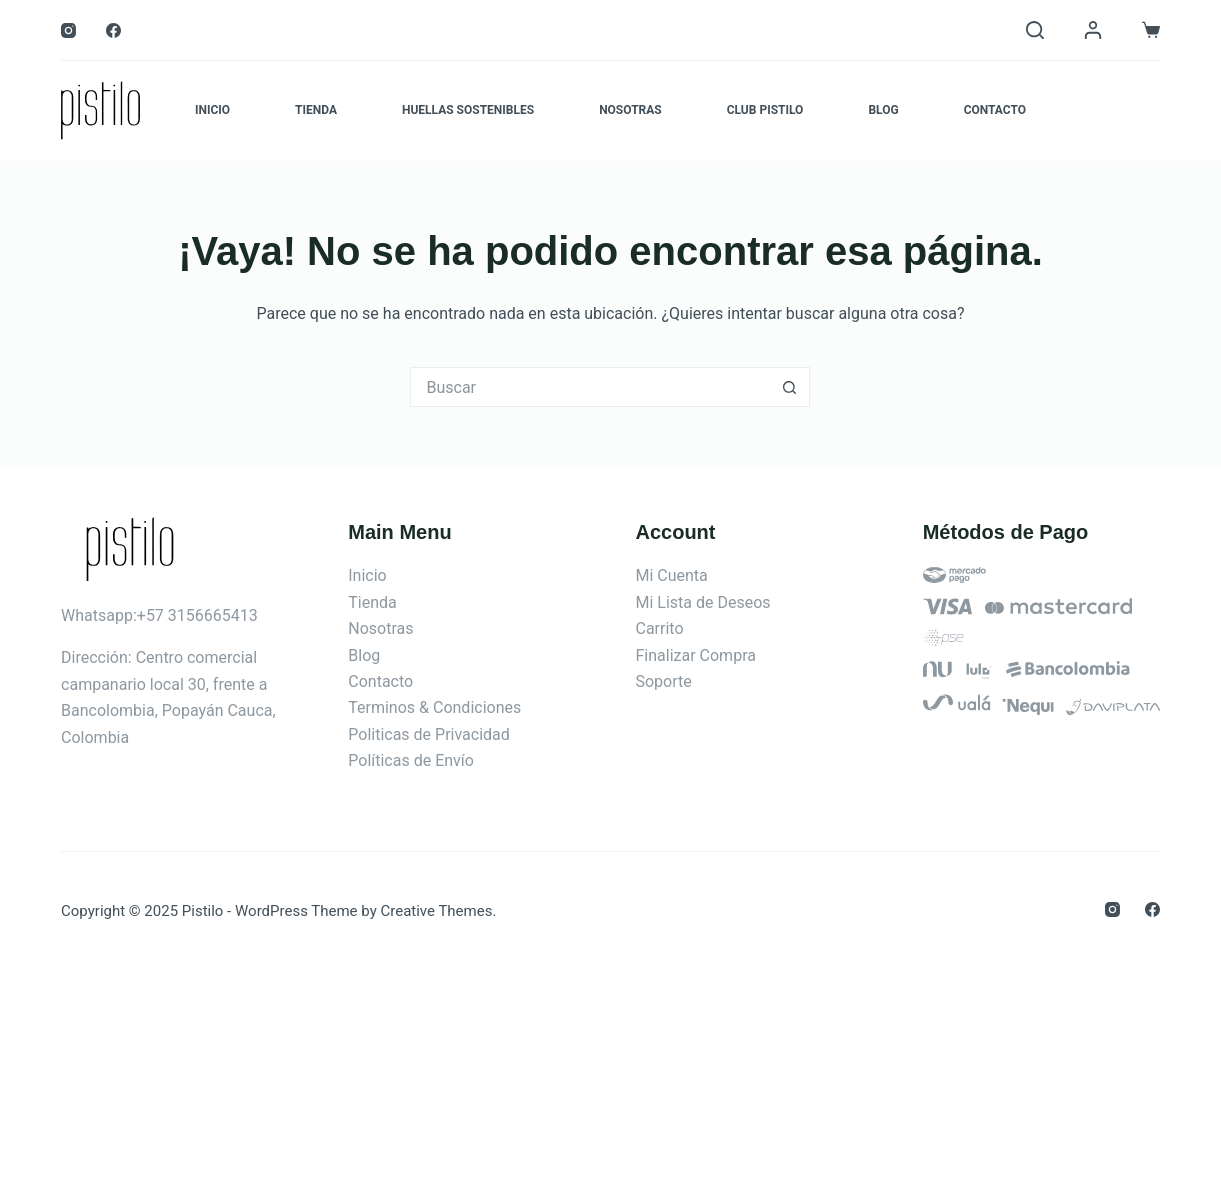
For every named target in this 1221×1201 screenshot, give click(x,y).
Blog (883, 110)
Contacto (995, 110)
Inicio (212, 110)
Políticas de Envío (411, 760)
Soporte (663, 681)
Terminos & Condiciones (434, 707)
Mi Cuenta (671, 575)
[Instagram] (68, 30)
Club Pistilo (765, 110)
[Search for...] (590, 387)
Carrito (659, 628)
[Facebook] (113, 30)
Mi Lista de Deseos (702, 602)
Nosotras (630, 110)
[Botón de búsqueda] (790, 387)
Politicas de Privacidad (429, 734)
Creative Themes (436, 911)
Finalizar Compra (695, 655)
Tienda (316, 110)
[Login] (1093, 30)
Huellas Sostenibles (468, 110)
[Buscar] (1035, 30)
